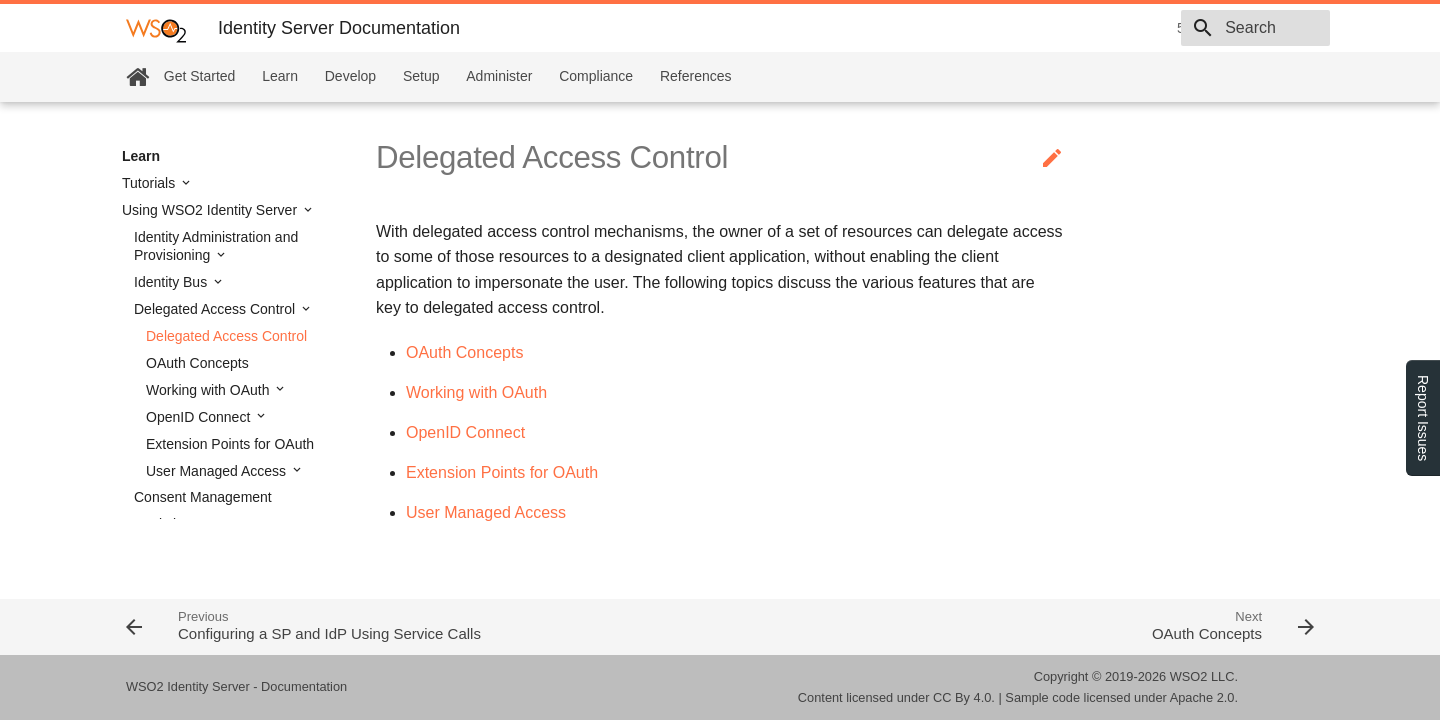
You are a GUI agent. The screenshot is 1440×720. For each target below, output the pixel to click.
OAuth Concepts (197, 363)
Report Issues (1423, 418)
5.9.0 (1050, 28)
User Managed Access (218, 471)
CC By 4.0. (964, 697)
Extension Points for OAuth (230, 444)
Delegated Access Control (216, 309)
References (696, 76)
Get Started (200, 76)
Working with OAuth (209, 390)
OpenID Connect (200, 417)
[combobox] (1215, 28)
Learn (280, 76)
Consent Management (203, 497)
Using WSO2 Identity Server (211, 210)
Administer (499, 76)
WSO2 (1189, 676)
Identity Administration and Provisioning (216, 246)
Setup (421, 76)
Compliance (596, 76)
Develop (350, 76)
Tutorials (150, 183)
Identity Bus (172, 282)
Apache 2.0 (1202, 697)
